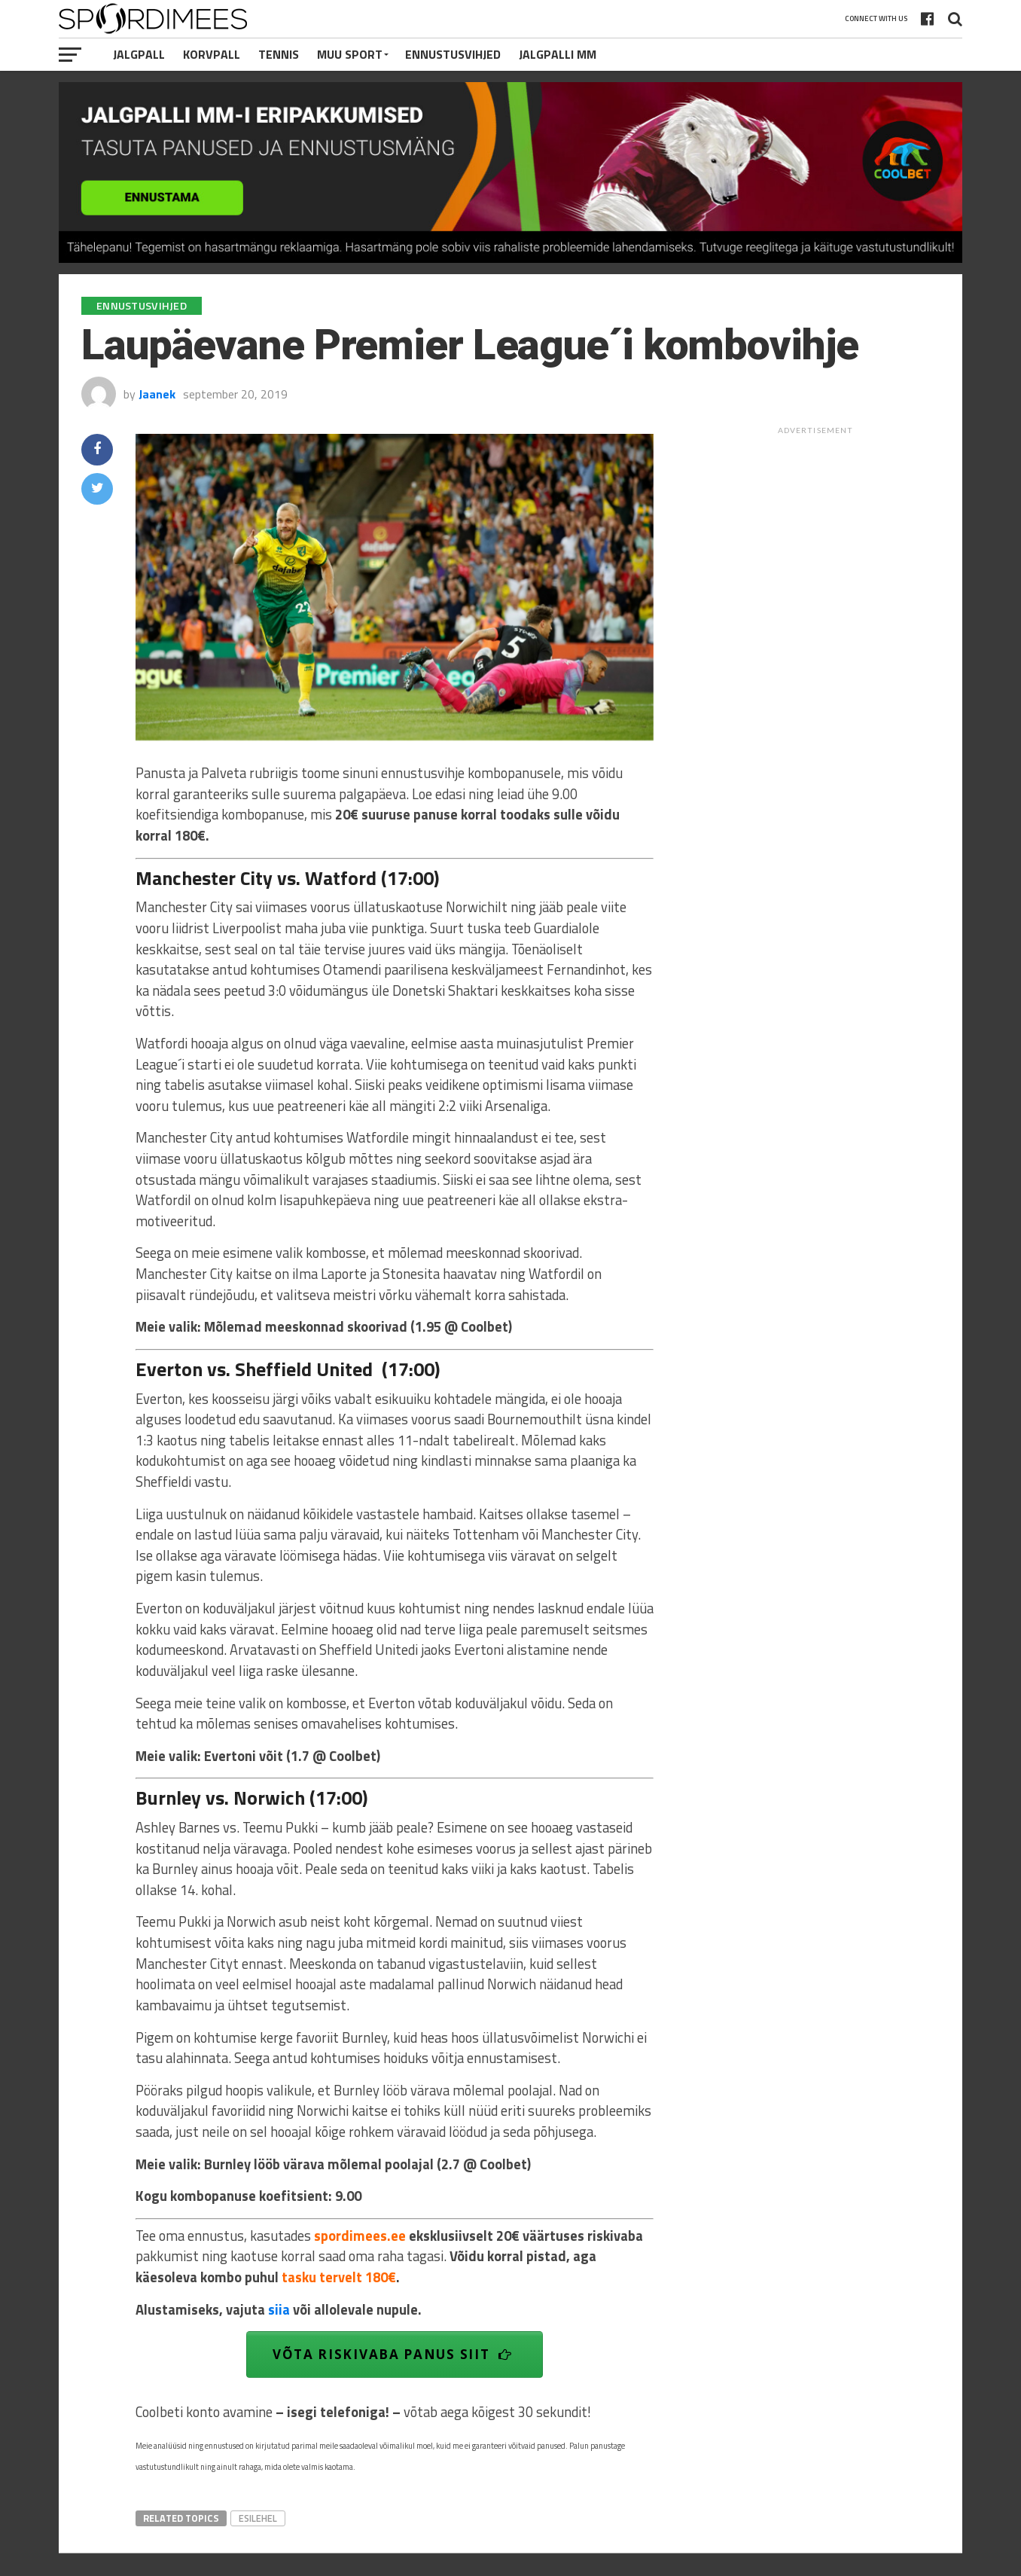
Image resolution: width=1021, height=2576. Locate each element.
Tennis (278, 54)
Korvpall (211, 54)
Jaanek (157, 394)
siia (279, 2309)
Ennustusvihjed (453, 54)
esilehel (258, 2518)
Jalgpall (139, 54)
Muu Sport (349, 54)
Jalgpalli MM (557, 54)
